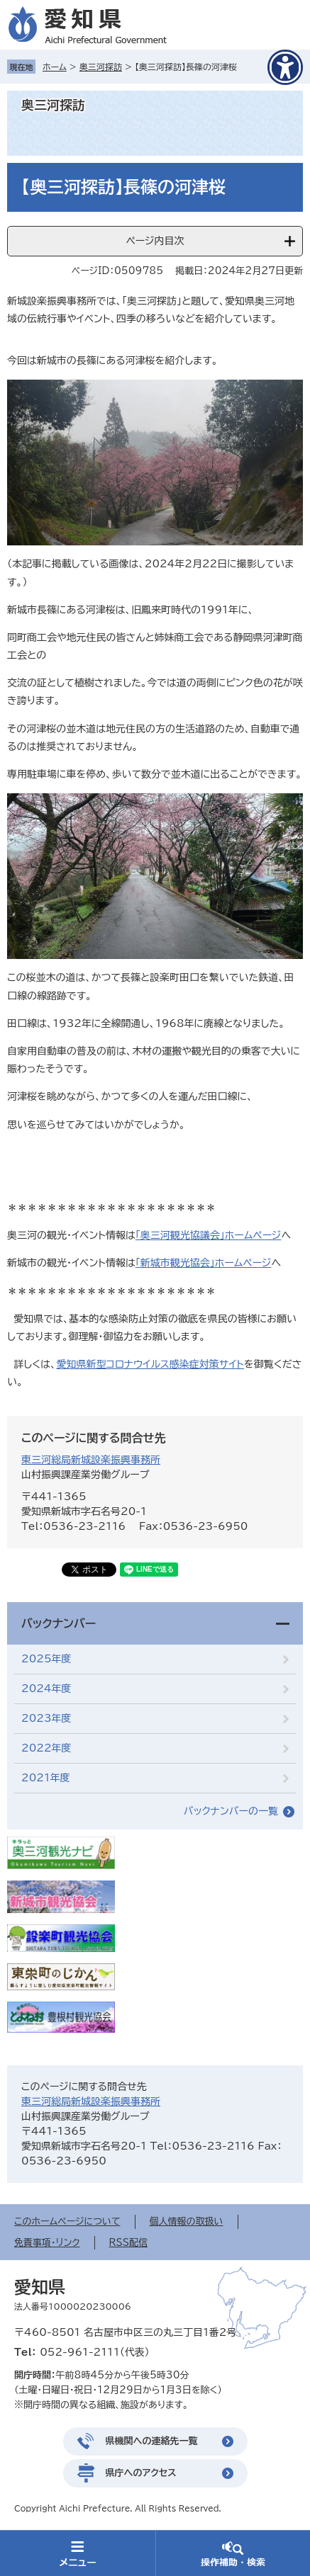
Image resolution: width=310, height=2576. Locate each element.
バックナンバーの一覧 (231, 1811)
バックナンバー (58, 1623)
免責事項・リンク (47, 2242)
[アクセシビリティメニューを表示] (285, 67)
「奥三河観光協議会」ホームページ (208, 1235)
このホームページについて (67, 2221)
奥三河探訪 (100, 66)
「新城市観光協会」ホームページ (203, 1263)
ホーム (55, 66)
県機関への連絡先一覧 (152, 2441)
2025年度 (46, 1659)
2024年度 (46, 1688)
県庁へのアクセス (141, 2473)
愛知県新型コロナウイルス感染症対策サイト (150, 1364)
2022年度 (46, 1748)
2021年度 (45, 1778)
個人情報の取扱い (186, 2221)
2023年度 (46, 1718)
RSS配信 (128, 2242)
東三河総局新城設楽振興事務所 (90, 1460)
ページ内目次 (155, 241)
